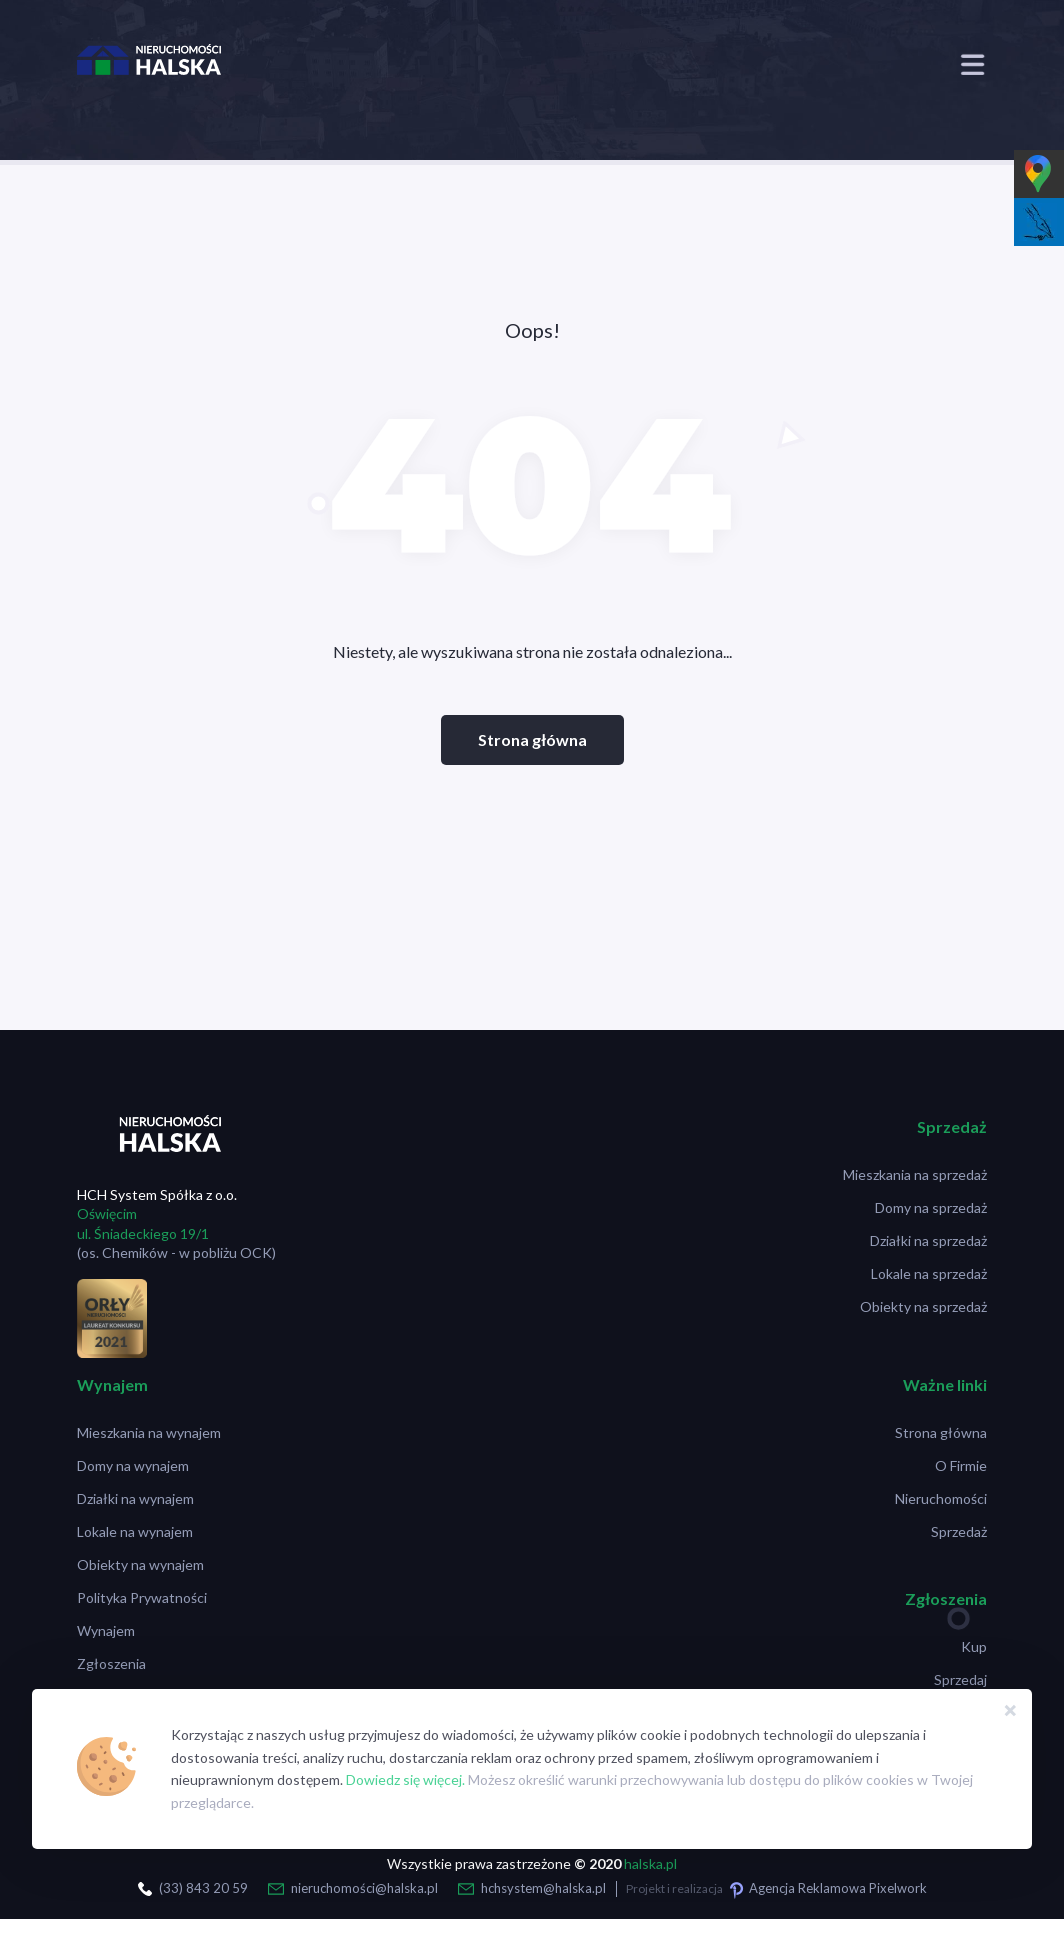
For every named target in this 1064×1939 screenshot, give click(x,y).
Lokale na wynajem (135, 1531)
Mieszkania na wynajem (149, 1432)
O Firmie (961, 1465)
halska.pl (650, 1863)
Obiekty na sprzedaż (923, 1306)
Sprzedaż (959, 1531)
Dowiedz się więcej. (405, 1779)
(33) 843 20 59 (203, 1888)
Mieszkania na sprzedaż (915, 1174)
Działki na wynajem (135, 1498)
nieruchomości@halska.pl (364, 1888)
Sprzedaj (960, 1679)
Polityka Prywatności (142, 1597)
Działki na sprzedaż (928, 1240)
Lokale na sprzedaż (929, 1273)
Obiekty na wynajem (140, 1564)
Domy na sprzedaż (931, 1207)
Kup (974, 1646)
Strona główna (532, 739)
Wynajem (106, 1630)
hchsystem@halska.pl (543, 1888)
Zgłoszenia (111, 1663)
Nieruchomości (941, 1498)
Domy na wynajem (133, 1465)
